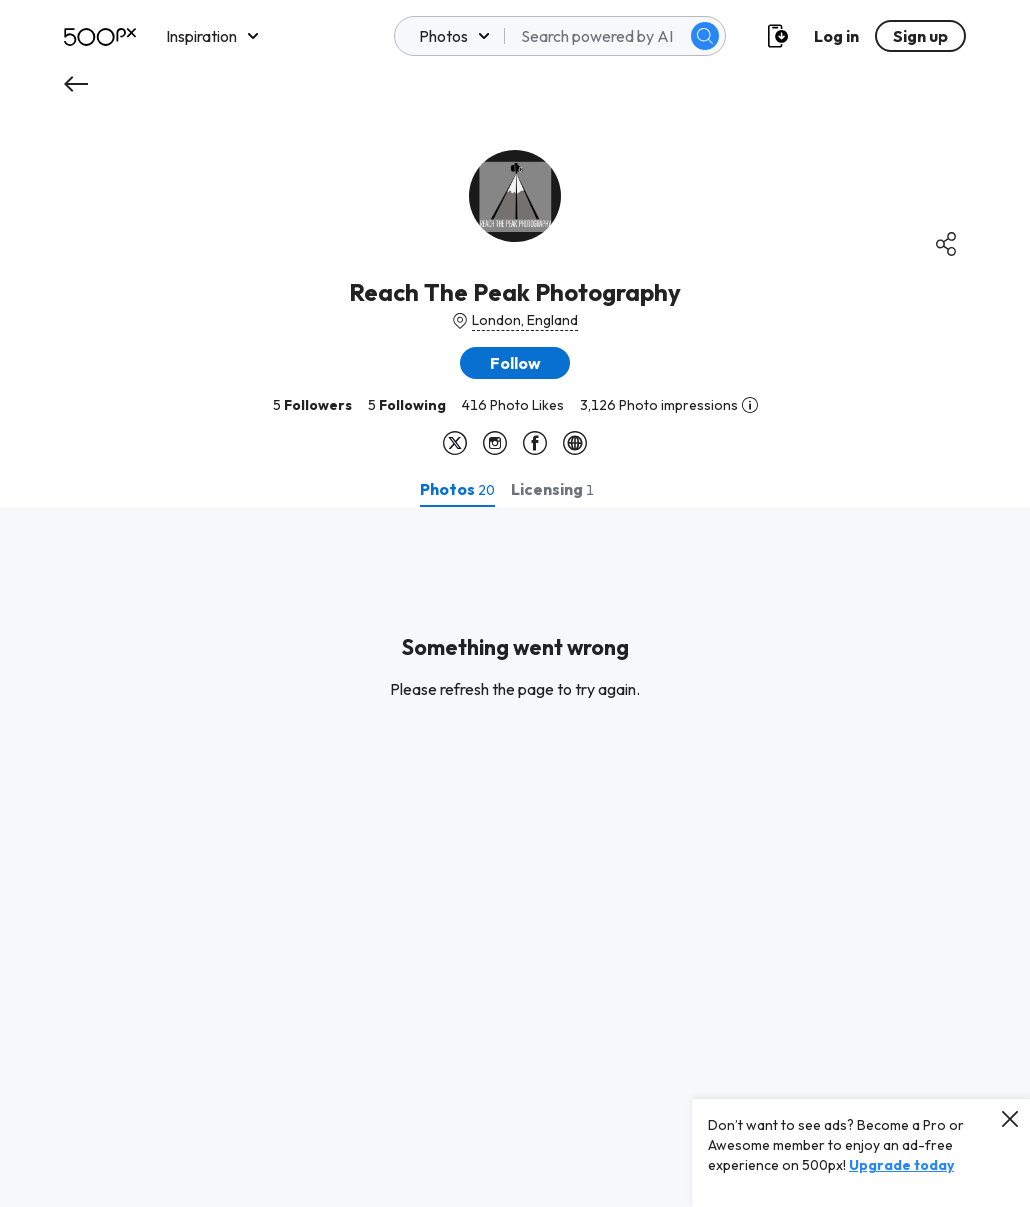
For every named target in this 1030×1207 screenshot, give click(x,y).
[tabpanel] (515, 857)
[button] (515, 363)
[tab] (457, 489)
